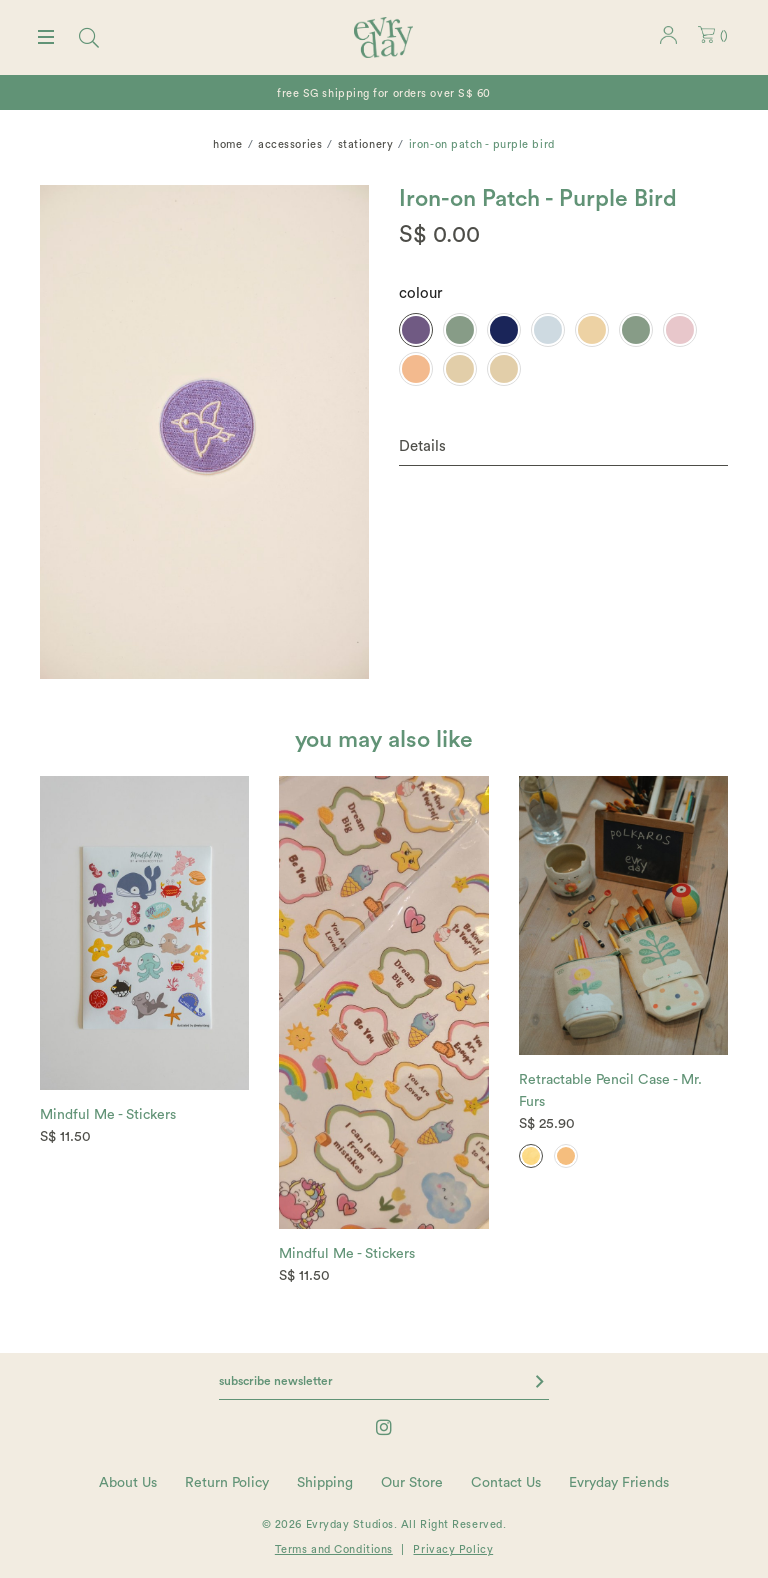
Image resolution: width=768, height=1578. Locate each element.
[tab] (563, 447)
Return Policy (227, 1483)
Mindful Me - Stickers (108, 1115)
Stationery (366, 144)
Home (227, 144)
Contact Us (506, 1483)
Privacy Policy (453, 1549)
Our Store (412, 1483)
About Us (128, 1483)
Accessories (290, 144)
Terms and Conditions (334, 1549)
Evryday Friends (619, 1483)
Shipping (325, 1483)
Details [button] (422, 446)
